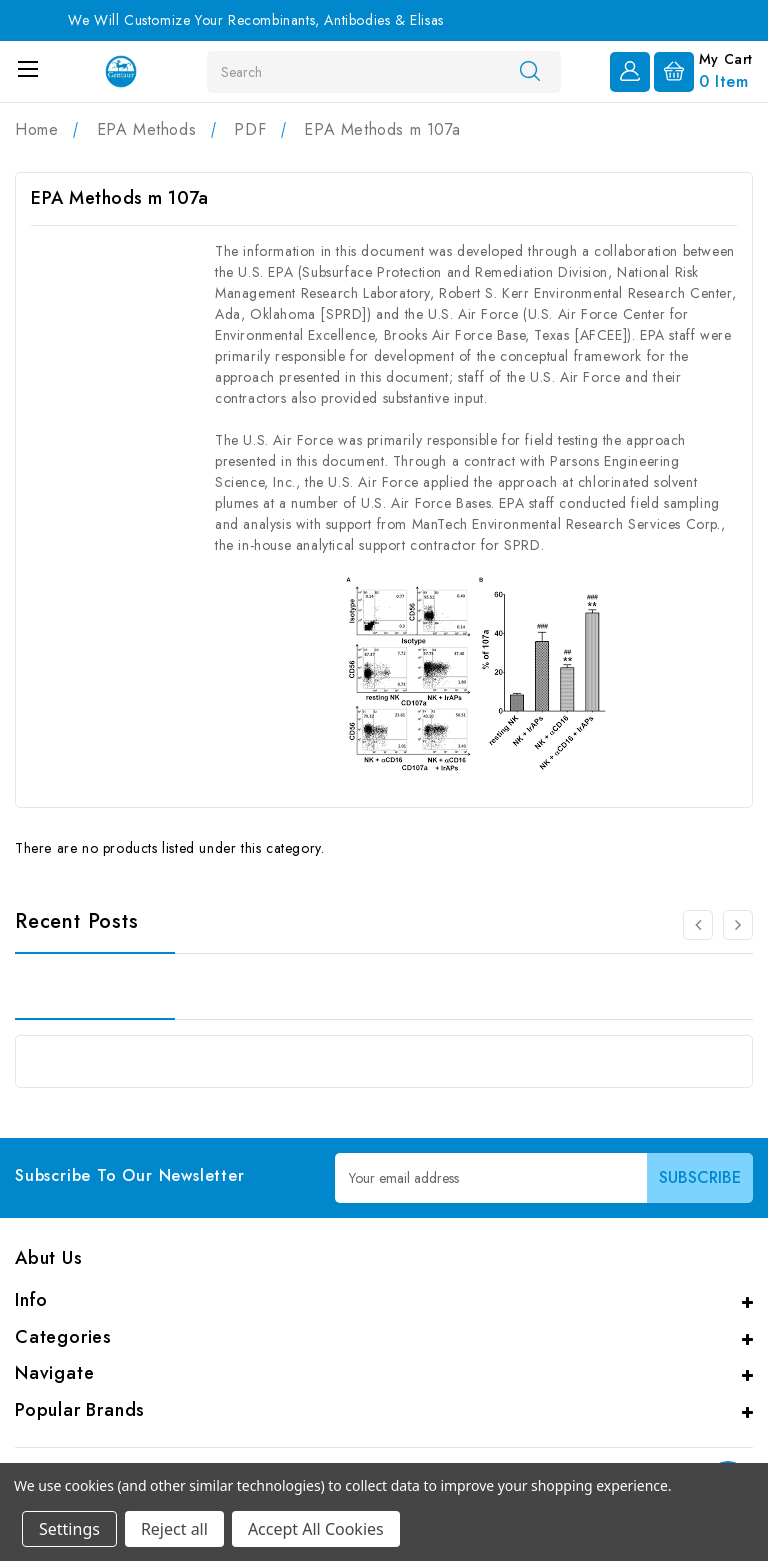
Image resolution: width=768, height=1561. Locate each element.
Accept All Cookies (316, 1529)
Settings (69, 1529)
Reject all (174, 1529)
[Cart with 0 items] (703, 70)
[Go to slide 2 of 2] (698, 925)
